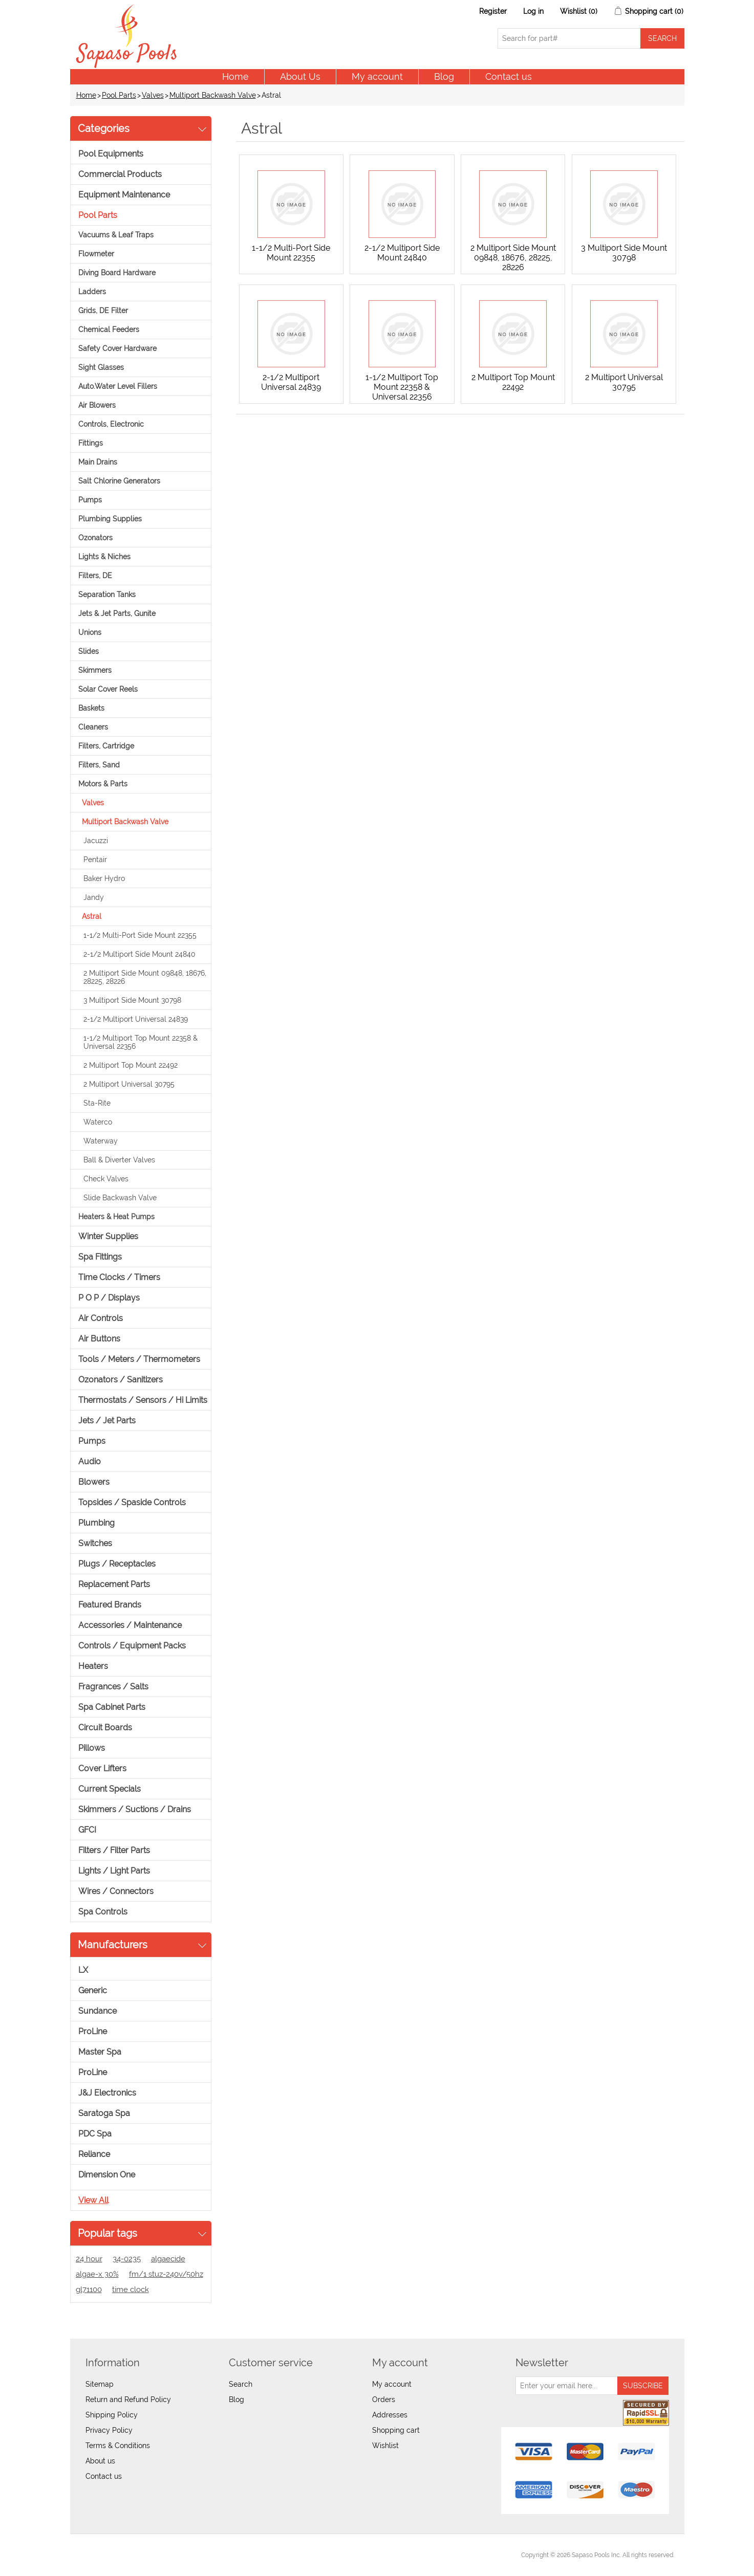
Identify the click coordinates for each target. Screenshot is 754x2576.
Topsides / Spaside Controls (132, 1502)
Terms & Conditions (117, 2445)
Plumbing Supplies (110, 519)
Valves (153, 95)
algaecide (168, 2258)
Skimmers (95, 670)
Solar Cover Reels (108, 689)
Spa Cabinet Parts (111, 1707)
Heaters (93, 1666)
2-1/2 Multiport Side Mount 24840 (139, 954)
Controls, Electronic (111, 424)
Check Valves (105, 1179)
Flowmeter (96, 254)
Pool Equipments (110, 154)
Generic (92, 1990)
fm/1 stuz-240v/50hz (166, 2274)
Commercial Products (120, 174)
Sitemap (99, 2384)
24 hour (89, 2258)
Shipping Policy (111, 2415)
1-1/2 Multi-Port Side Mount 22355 (140, 935)
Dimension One (106, 2174)
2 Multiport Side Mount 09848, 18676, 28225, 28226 (144, 977)
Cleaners (93, 727)
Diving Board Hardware (117, 273)
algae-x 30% (97, 2274)
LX (83, 1970)
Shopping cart (396, 2430)
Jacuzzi (95, 840)
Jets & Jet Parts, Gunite (117, 613)
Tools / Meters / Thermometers (139, 1359)
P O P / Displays (109, 1298)
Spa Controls (102, 1912)
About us (100, 2461)
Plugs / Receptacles (117, 1564)
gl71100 (89, 2289)
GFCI (87, 1830)
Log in (533, 11)
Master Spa (99, 2052)
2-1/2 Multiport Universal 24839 (135, 1019)
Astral (91, 916)
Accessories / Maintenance (130, 1625)
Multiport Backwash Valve (212, 95)
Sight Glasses (101, 367)
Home (235, 76)
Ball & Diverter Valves (119, 1160)
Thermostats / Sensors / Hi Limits (142, 1400)
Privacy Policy (109, 2430)
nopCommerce (137, 2555)
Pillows (91, 1748)
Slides (88, 651)
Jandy (93, 897)
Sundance (97, 2011)
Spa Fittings (100, 1257)
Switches (95, 1543)
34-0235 (127, 2258)
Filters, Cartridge (106, 746)
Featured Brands (109, 1605)
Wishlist (385, 2445)
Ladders (92, 292)
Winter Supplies (108, 1236)
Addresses (389, 2415)
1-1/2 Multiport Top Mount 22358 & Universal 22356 (140, 1042)
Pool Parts (119, 95)
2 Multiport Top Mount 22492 (130, 1065)
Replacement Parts (114, 1584)
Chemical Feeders (108, 329)
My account (377, 76)
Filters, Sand (99, 765)
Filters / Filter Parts (114, 1850)
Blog (444, 76)
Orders (383, 2399)
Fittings (90, 443)
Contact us (508, 76)
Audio (89, 1461)
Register (493, 11)
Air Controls (100, 1318)
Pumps (90, 500)
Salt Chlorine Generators (119, 481)
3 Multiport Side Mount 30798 (132, 1000)
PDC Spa (95, 2134)
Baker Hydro (104, 878)
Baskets (91, 708)
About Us (300, 76)
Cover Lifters (102, 1768)
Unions (89, 632)
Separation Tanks (107, 594)
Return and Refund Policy (128, 2399)
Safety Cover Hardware (117, 348)
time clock (130, 2289)
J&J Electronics (107, 2093)
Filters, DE (95, 575)
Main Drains (97, 462)
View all (93, 2200)
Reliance (94, 2154)
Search (240, 2384)
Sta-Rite (97, 1103)
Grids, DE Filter (103, 310)
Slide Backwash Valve (120, 1198)
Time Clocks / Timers (119, 1277)
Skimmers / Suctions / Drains (134, 1809)
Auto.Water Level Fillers (117, 386)
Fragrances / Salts (113, 1686)
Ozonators (95, 538)
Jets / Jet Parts (107, 1420)
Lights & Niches (104, 557)
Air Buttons (99, 1339)
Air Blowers (97, 405)
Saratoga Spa (104, 2113)
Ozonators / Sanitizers (120, 1379)
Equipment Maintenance (124, 195)
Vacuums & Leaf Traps (116, 235)
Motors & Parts (102, 784)
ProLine (92, 2031)
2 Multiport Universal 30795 (129, 1084)
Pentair (95, 859)
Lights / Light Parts (114, 1871)
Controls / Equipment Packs (132, 1645)
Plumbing (96, 1523)
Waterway (100, 1141)
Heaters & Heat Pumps (116, 1217)
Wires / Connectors (116, 1891)
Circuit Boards (105, 1727)
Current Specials (109, 1789)
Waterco (97, 1122)
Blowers (94, 1482)
